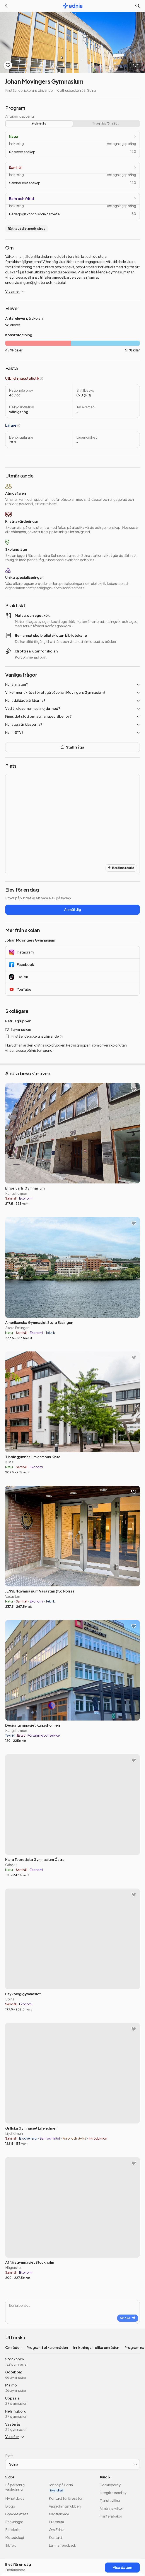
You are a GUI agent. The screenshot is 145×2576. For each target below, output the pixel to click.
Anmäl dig (72, 909)
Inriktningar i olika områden (96, 2347)
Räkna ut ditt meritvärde (26, 228)
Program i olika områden (47, 2347)
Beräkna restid (121, 868)
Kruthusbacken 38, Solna (76, 90)
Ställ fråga (72, 747)
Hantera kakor (111, 2516)
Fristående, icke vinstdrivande (34, 1036)
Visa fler (14, 2436)
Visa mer (15, 291)
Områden (13, 2348)
